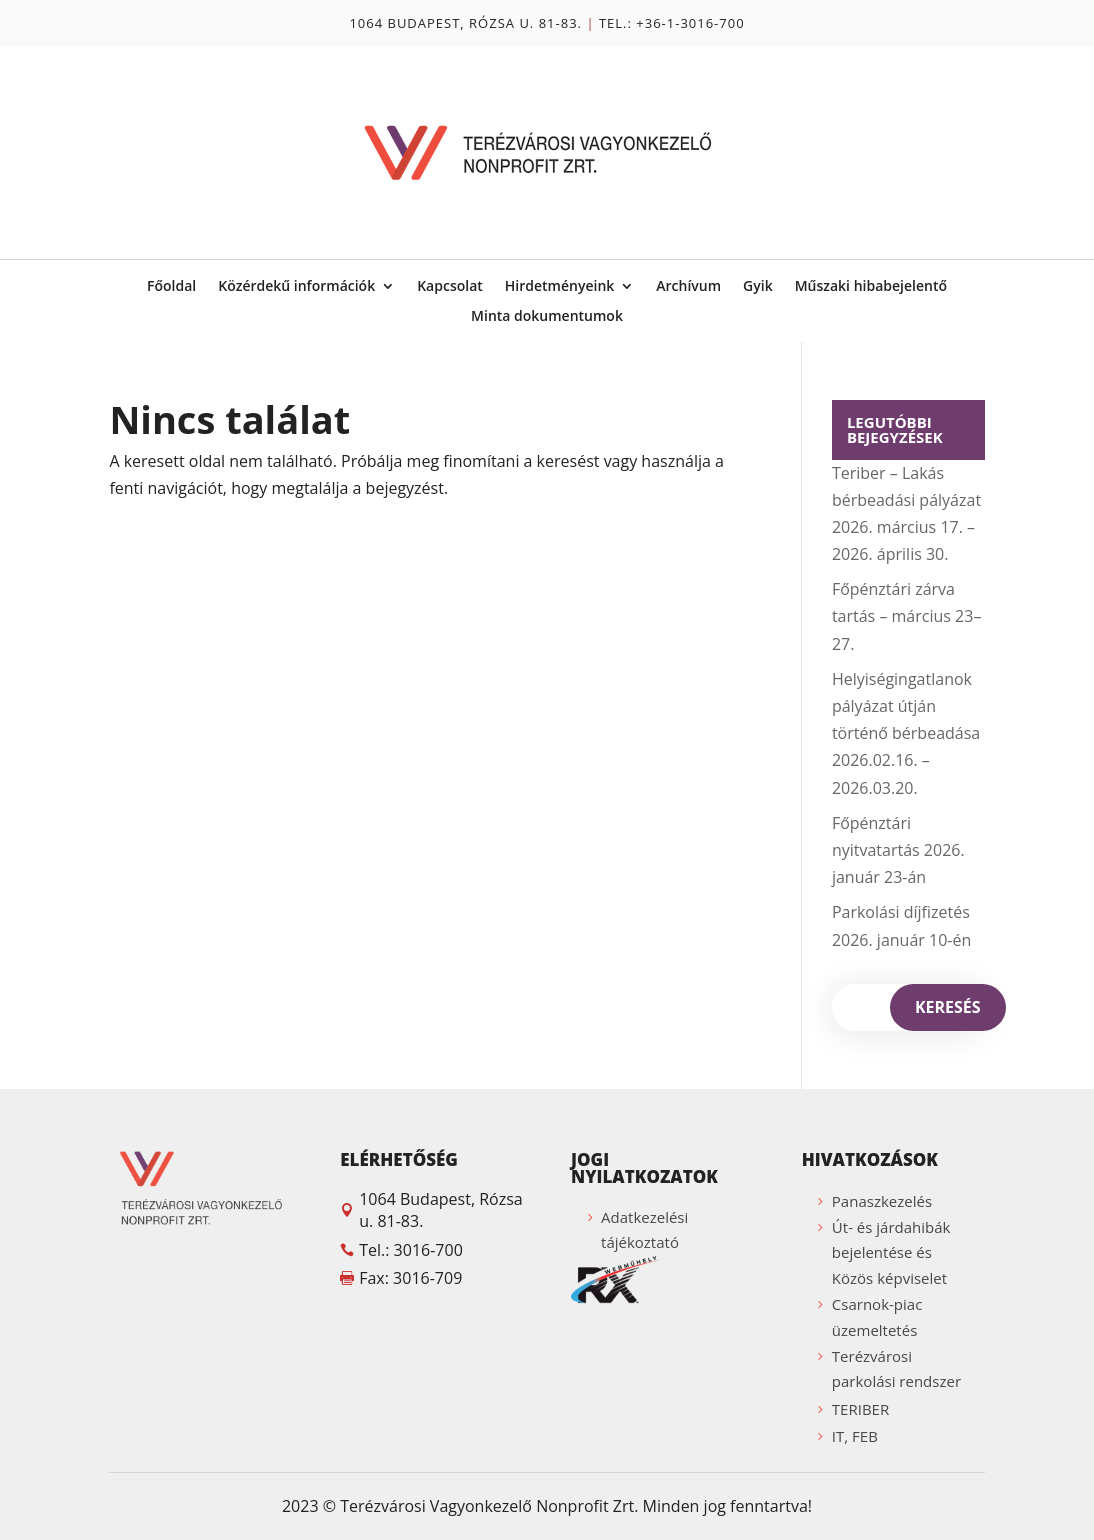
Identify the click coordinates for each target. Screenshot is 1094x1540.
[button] (431, 1164)
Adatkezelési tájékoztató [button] (644, 1230)
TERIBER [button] (860, 1409)
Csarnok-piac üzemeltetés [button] (877, 1317)
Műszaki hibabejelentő (871, 287)
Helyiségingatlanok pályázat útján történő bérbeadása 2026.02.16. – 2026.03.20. (906, 733)
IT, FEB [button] (855, 1436)
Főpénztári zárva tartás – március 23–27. (907, 616)
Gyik (758, 287)
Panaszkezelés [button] (882, 1201)
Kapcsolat (450, 287)
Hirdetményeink (559, 287)
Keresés (948, 1007)
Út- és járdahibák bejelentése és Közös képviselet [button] (891, 1252)
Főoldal (171, 287)
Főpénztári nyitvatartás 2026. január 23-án (898, 850)
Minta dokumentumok (547, 317)
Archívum (688, 287)
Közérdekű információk (296, 287)
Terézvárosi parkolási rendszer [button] (896, 1369)
